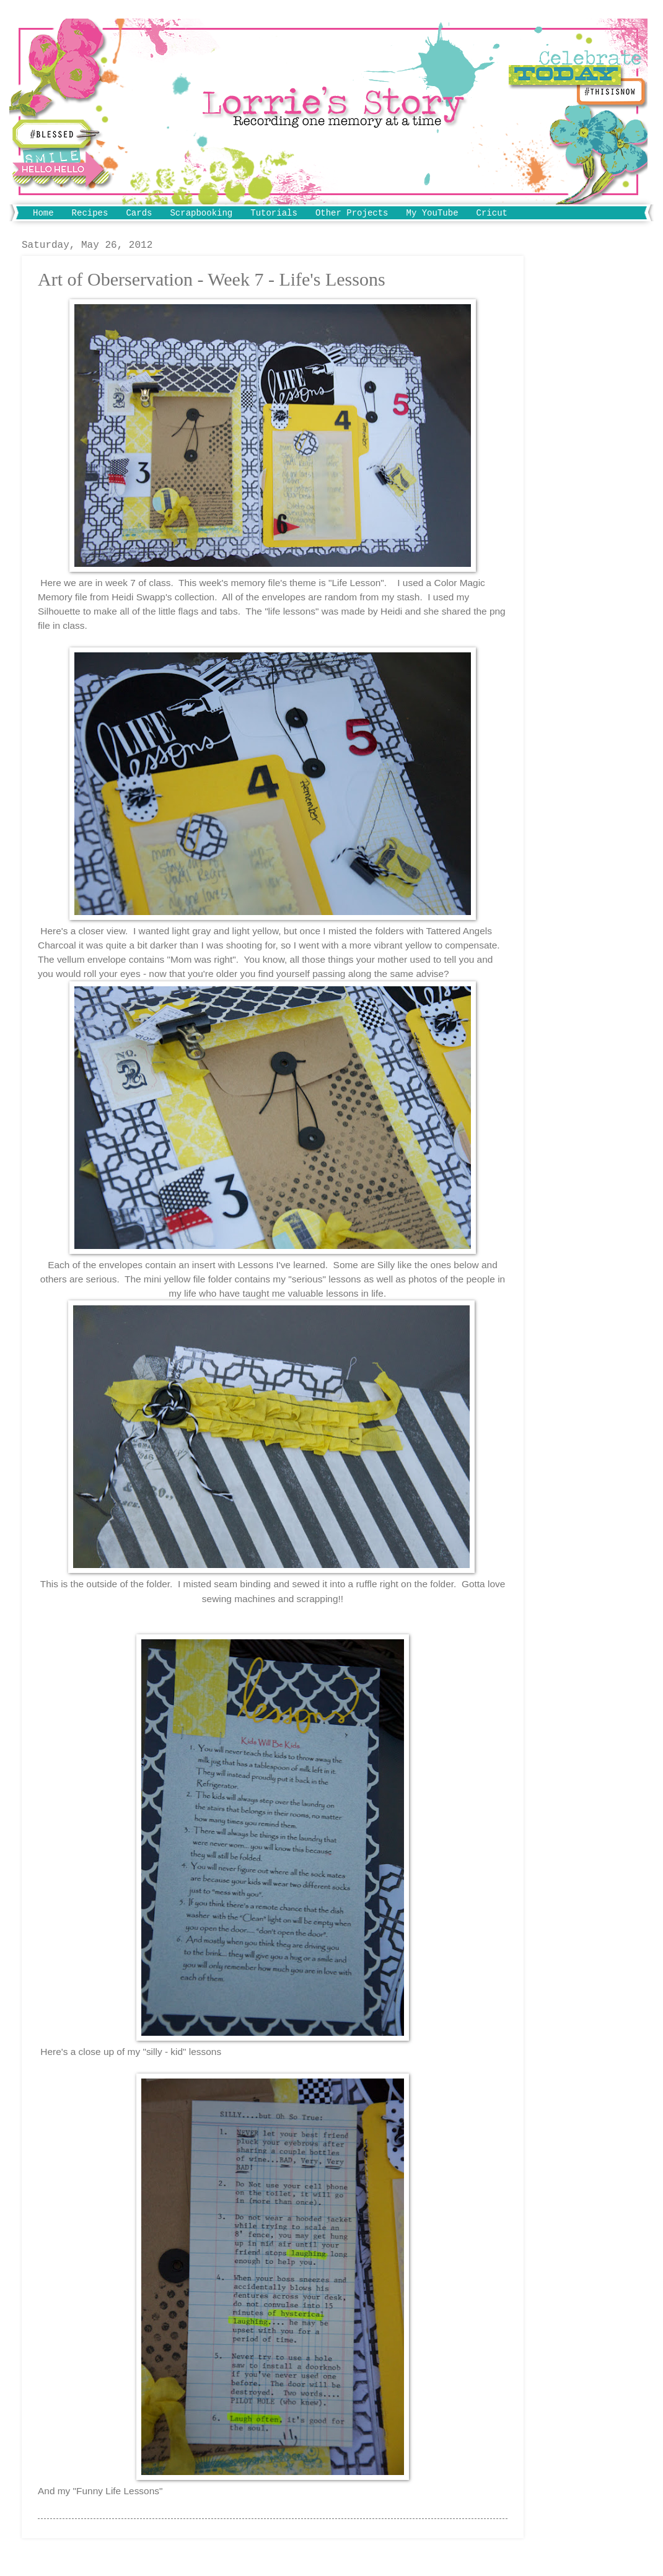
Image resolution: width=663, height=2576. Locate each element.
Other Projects (352, 213)
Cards (139, 213)
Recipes (90, 213)
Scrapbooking (201, 213)
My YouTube (432, 213)
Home (43, 213)
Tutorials (273, 213)
